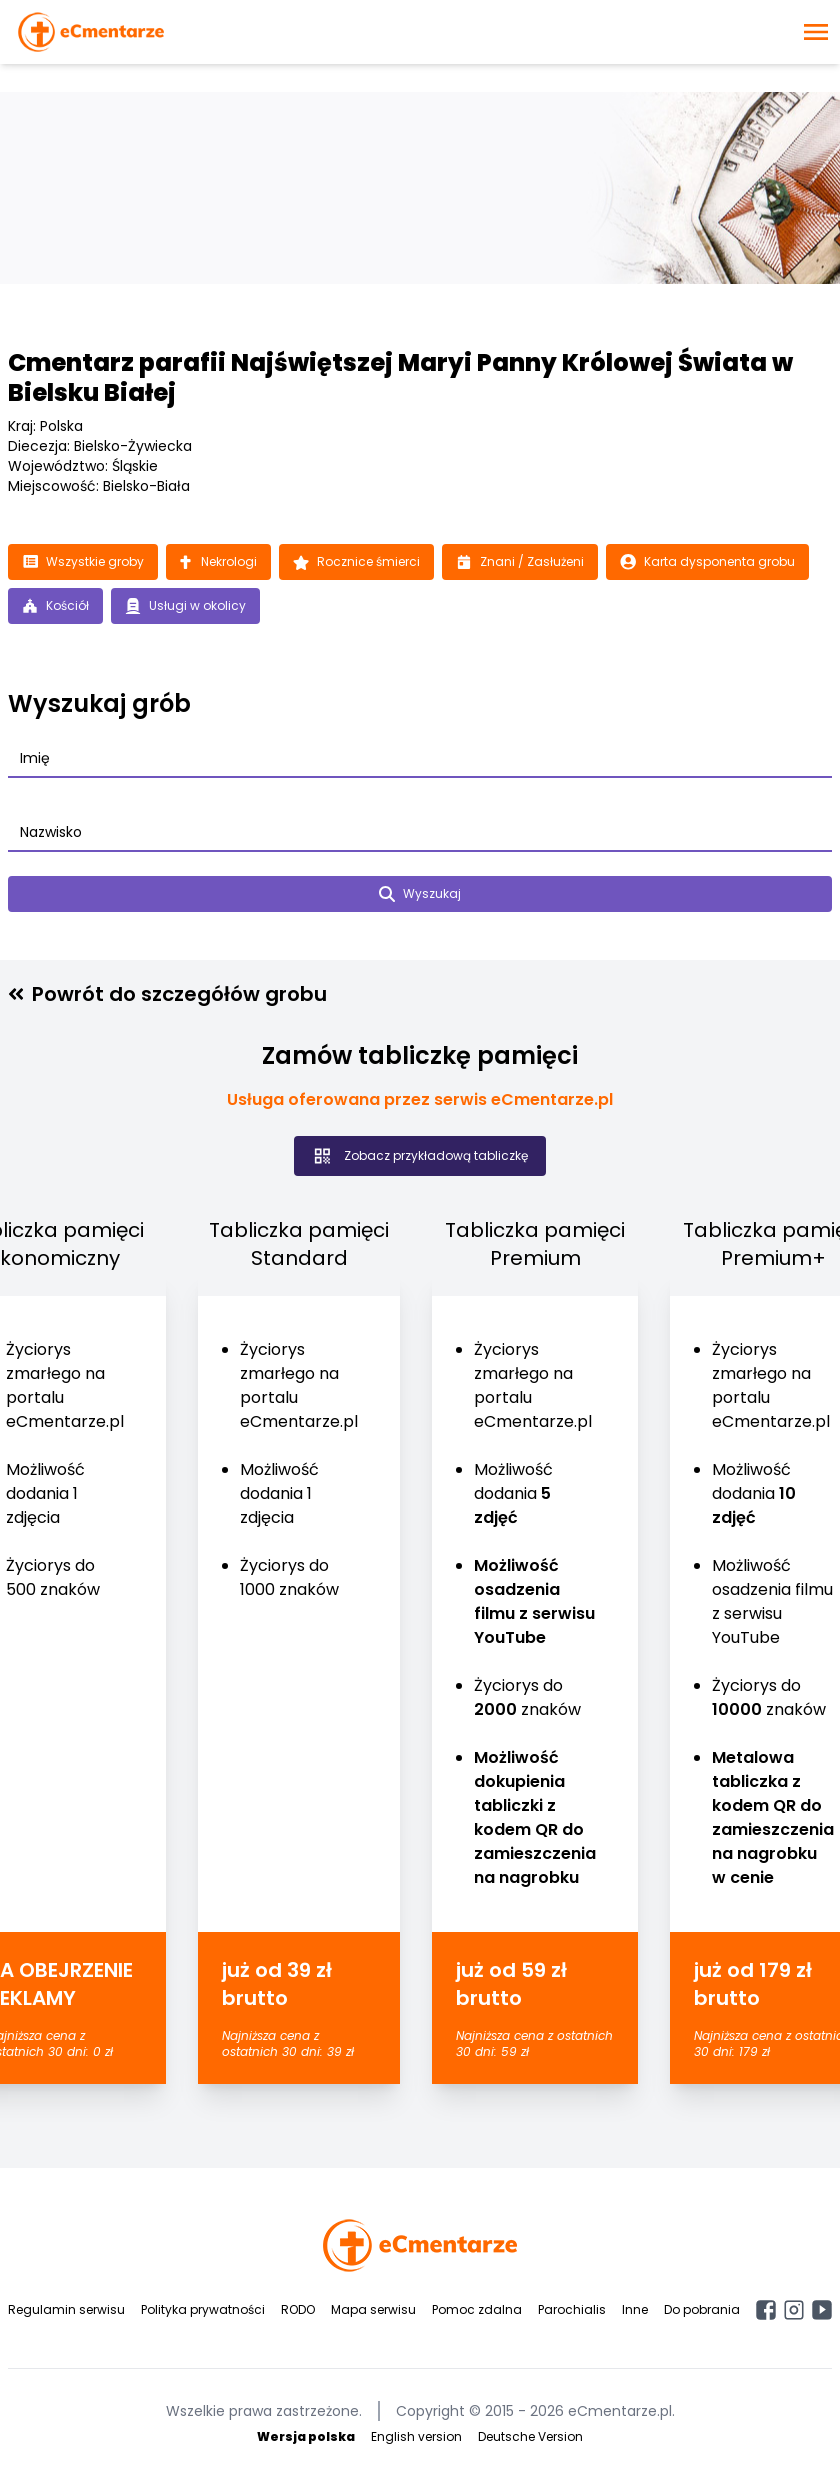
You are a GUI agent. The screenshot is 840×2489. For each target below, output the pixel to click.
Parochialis (572, 2309)
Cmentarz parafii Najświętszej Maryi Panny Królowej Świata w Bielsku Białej (400, 377)
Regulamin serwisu (66, 2309)
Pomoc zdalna (477, 2309)
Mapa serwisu (373, 2309)
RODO (298, 2309)
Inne (635, 2309)
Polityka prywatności (203, 2309)
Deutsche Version (530, 2436)
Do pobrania (702, 2309)
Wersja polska (306, 2436)
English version (416, 2436)
